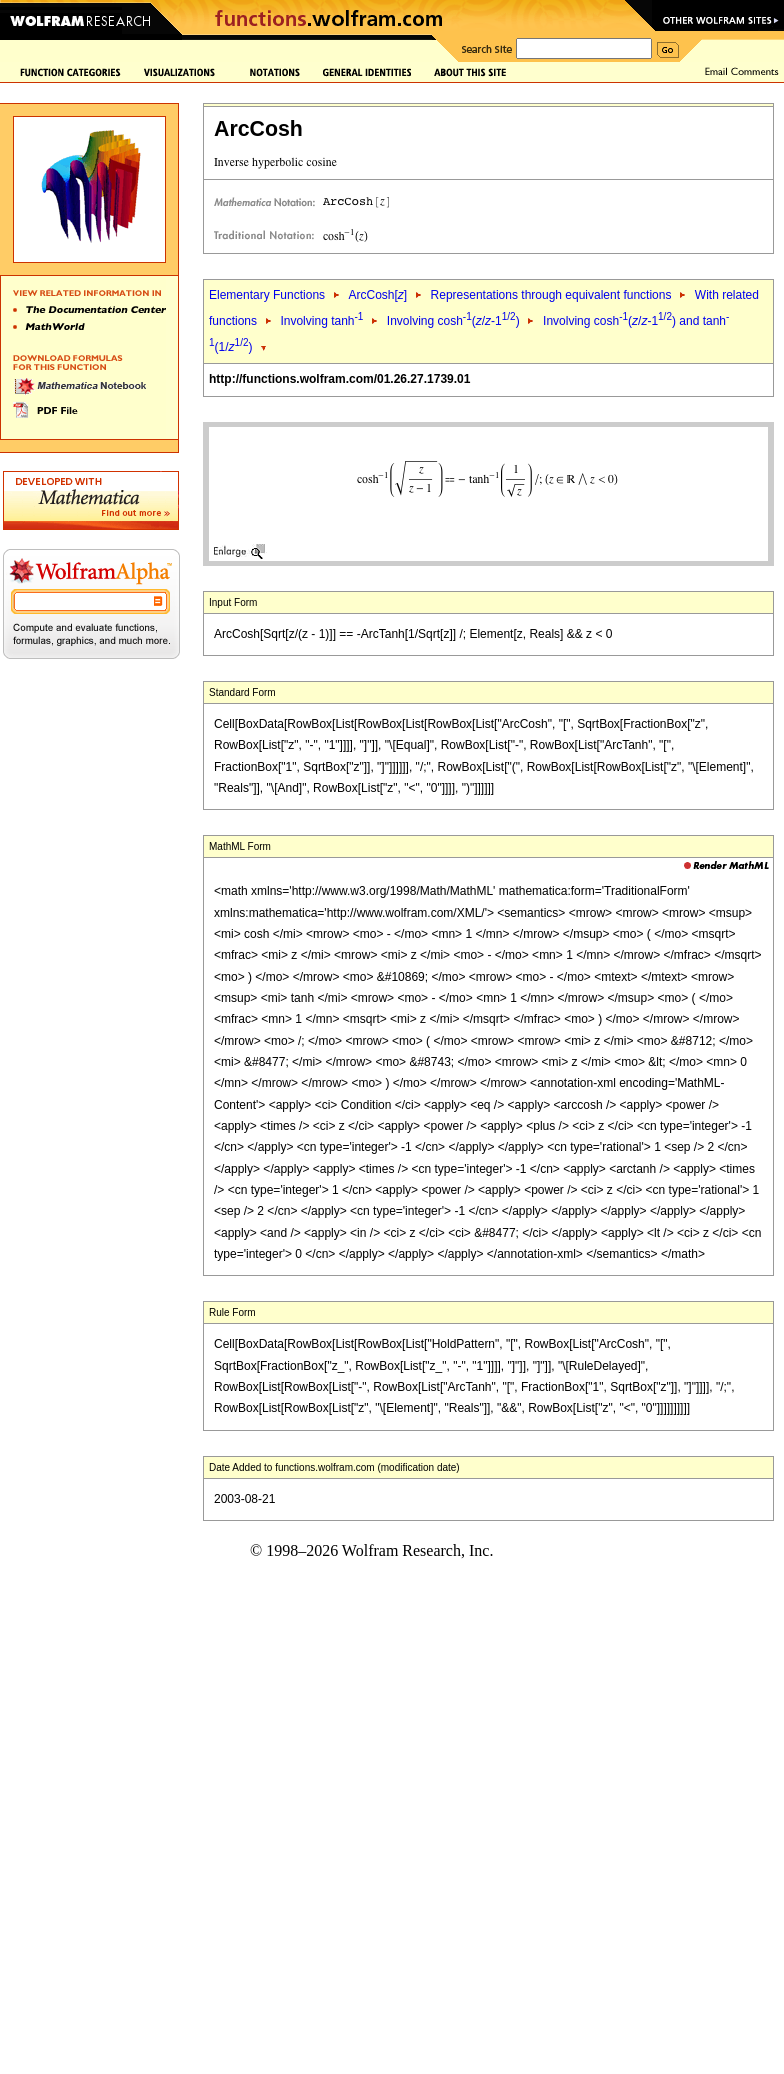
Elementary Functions (267, 295)
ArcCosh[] (377, 295)
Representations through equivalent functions (551, 295)
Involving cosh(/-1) (453, 321)
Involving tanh (321, 321)
